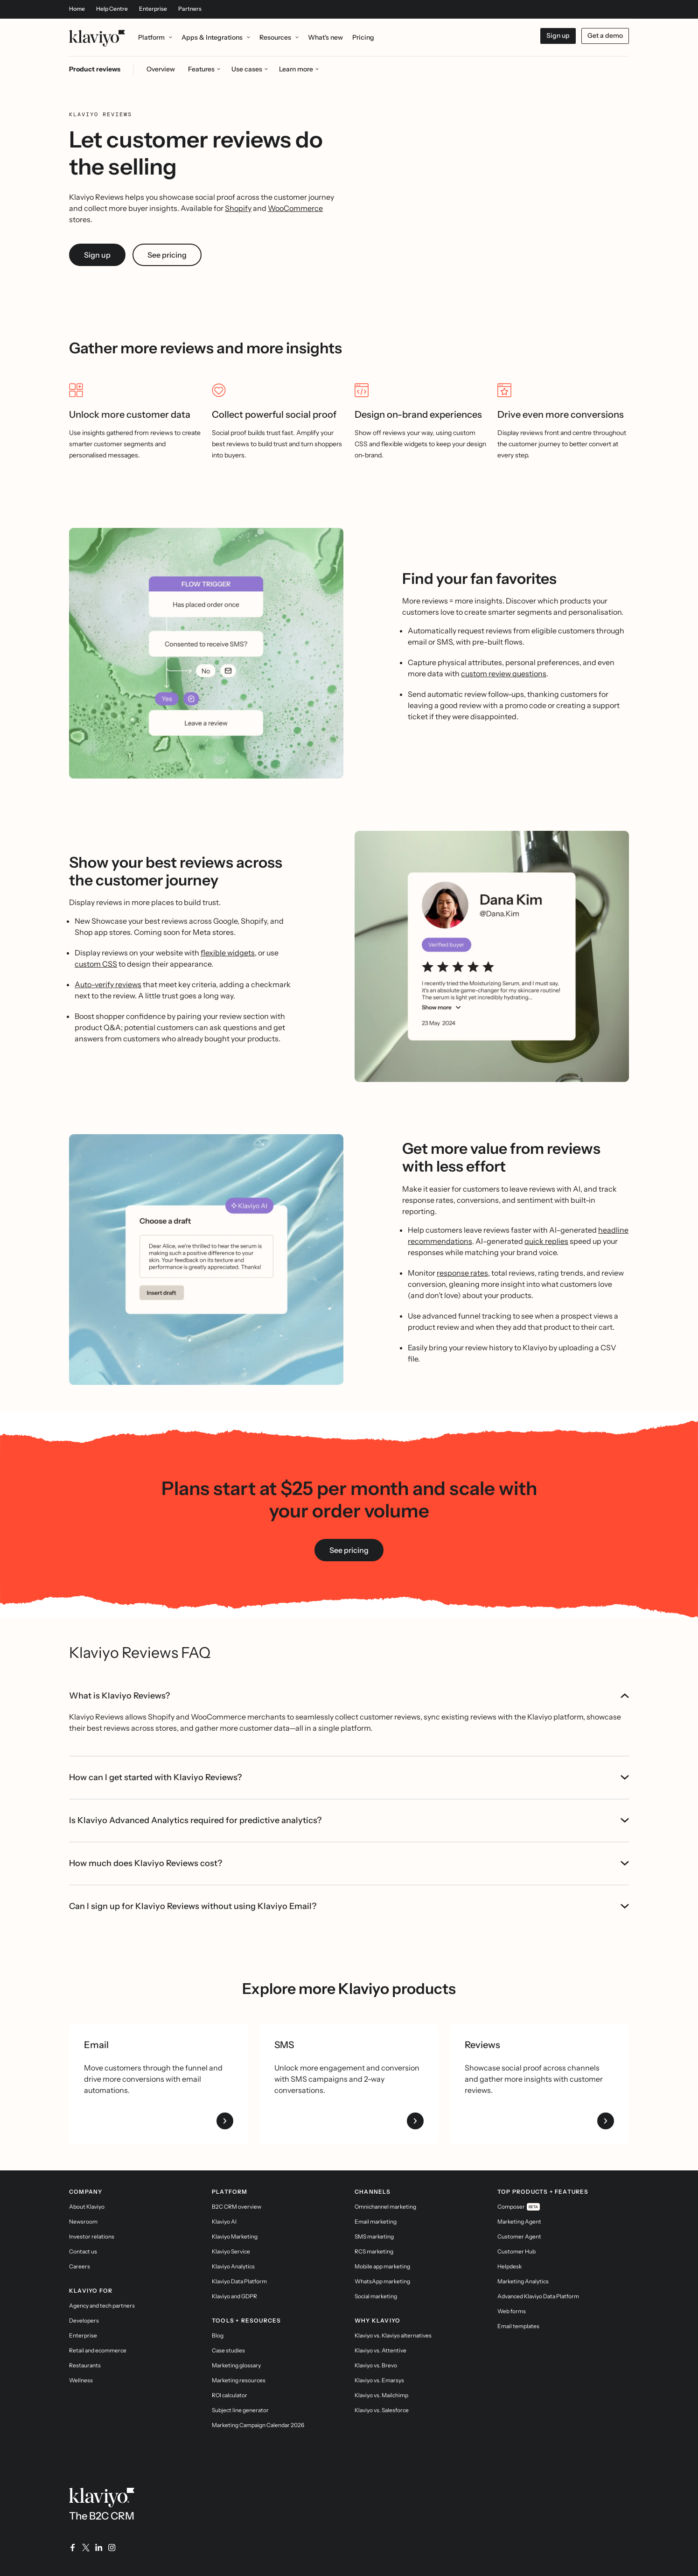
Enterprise (153, 9)
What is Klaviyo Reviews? (349, 1696)
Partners (190, 9)
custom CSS (96, 964)
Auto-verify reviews (108, 984)
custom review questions (503, 673)
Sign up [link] (97, 255)
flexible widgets (228, 952)
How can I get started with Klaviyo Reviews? (349, 1739)
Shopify (238, 208)
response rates (462, 1272)
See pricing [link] (167, 255)
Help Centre (112, 9)
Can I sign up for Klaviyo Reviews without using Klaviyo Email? (349, 1867)
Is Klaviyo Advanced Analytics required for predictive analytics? (349, 1781)
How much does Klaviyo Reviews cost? (349, 1824)
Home (77, 9)
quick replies (546, 1241)
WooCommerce (295, 208)
